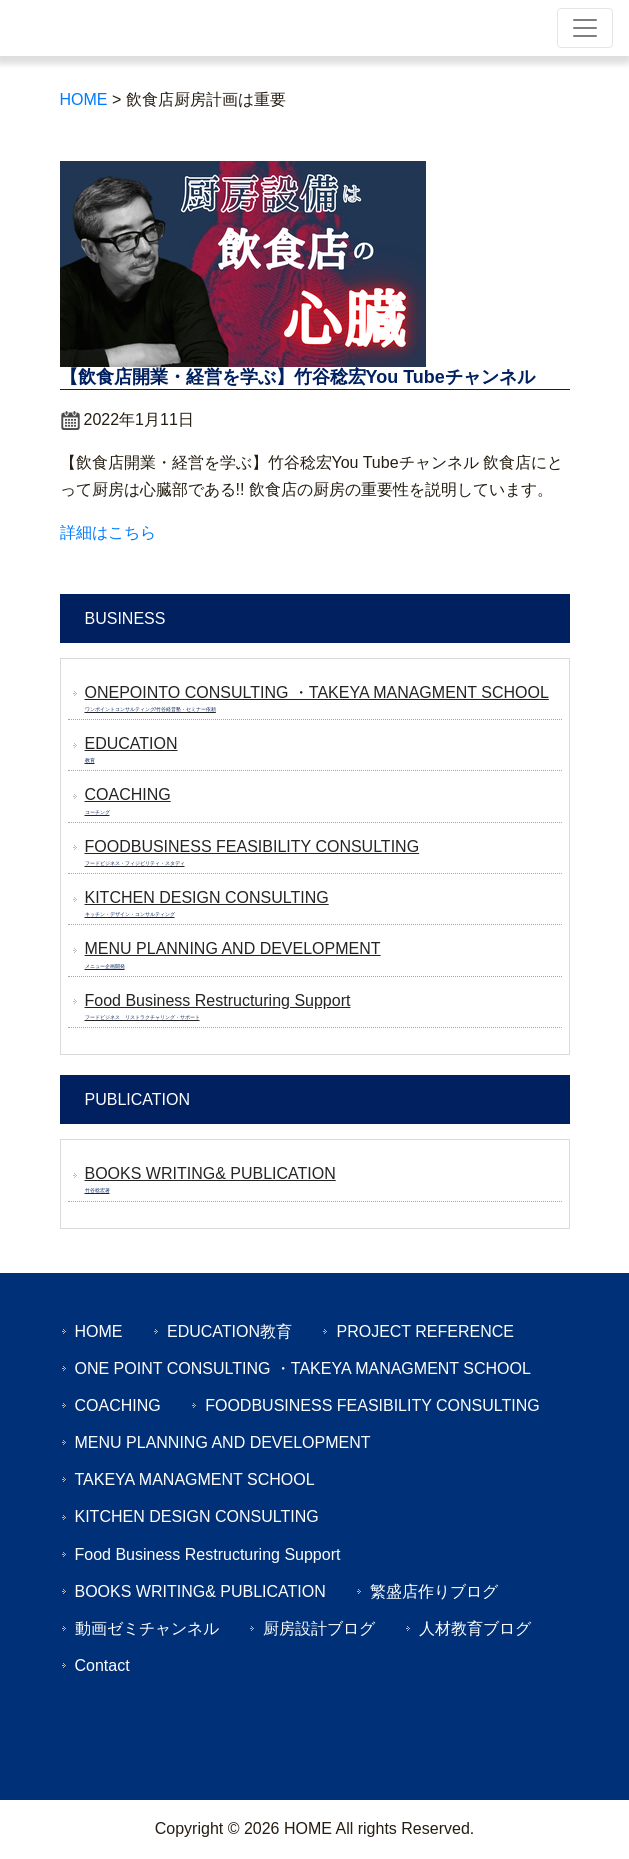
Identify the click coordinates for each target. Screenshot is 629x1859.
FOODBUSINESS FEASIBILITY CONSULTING (372, 1405)
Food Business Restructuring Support (208, 1554)
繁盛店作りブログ (434, 1591)
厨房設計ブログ (319, 1628)
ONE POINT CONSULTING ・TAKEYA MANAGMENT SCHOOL (303, 1368)
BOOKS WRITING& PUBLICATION (200, 1591)
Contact (102, 1665)
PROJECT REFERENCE (425, 1331)
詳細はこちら (108, 532)
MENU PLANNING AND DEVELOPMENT (223, 1442)
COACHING (118, 1405)
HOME (99, 1331)
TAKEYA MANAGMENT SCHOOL (195, 1479)
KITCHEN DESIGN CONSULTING (197, 1516)
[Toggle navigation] (585, 28)
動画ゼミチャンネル (147, 1628)
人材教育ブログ (475, 1628)
